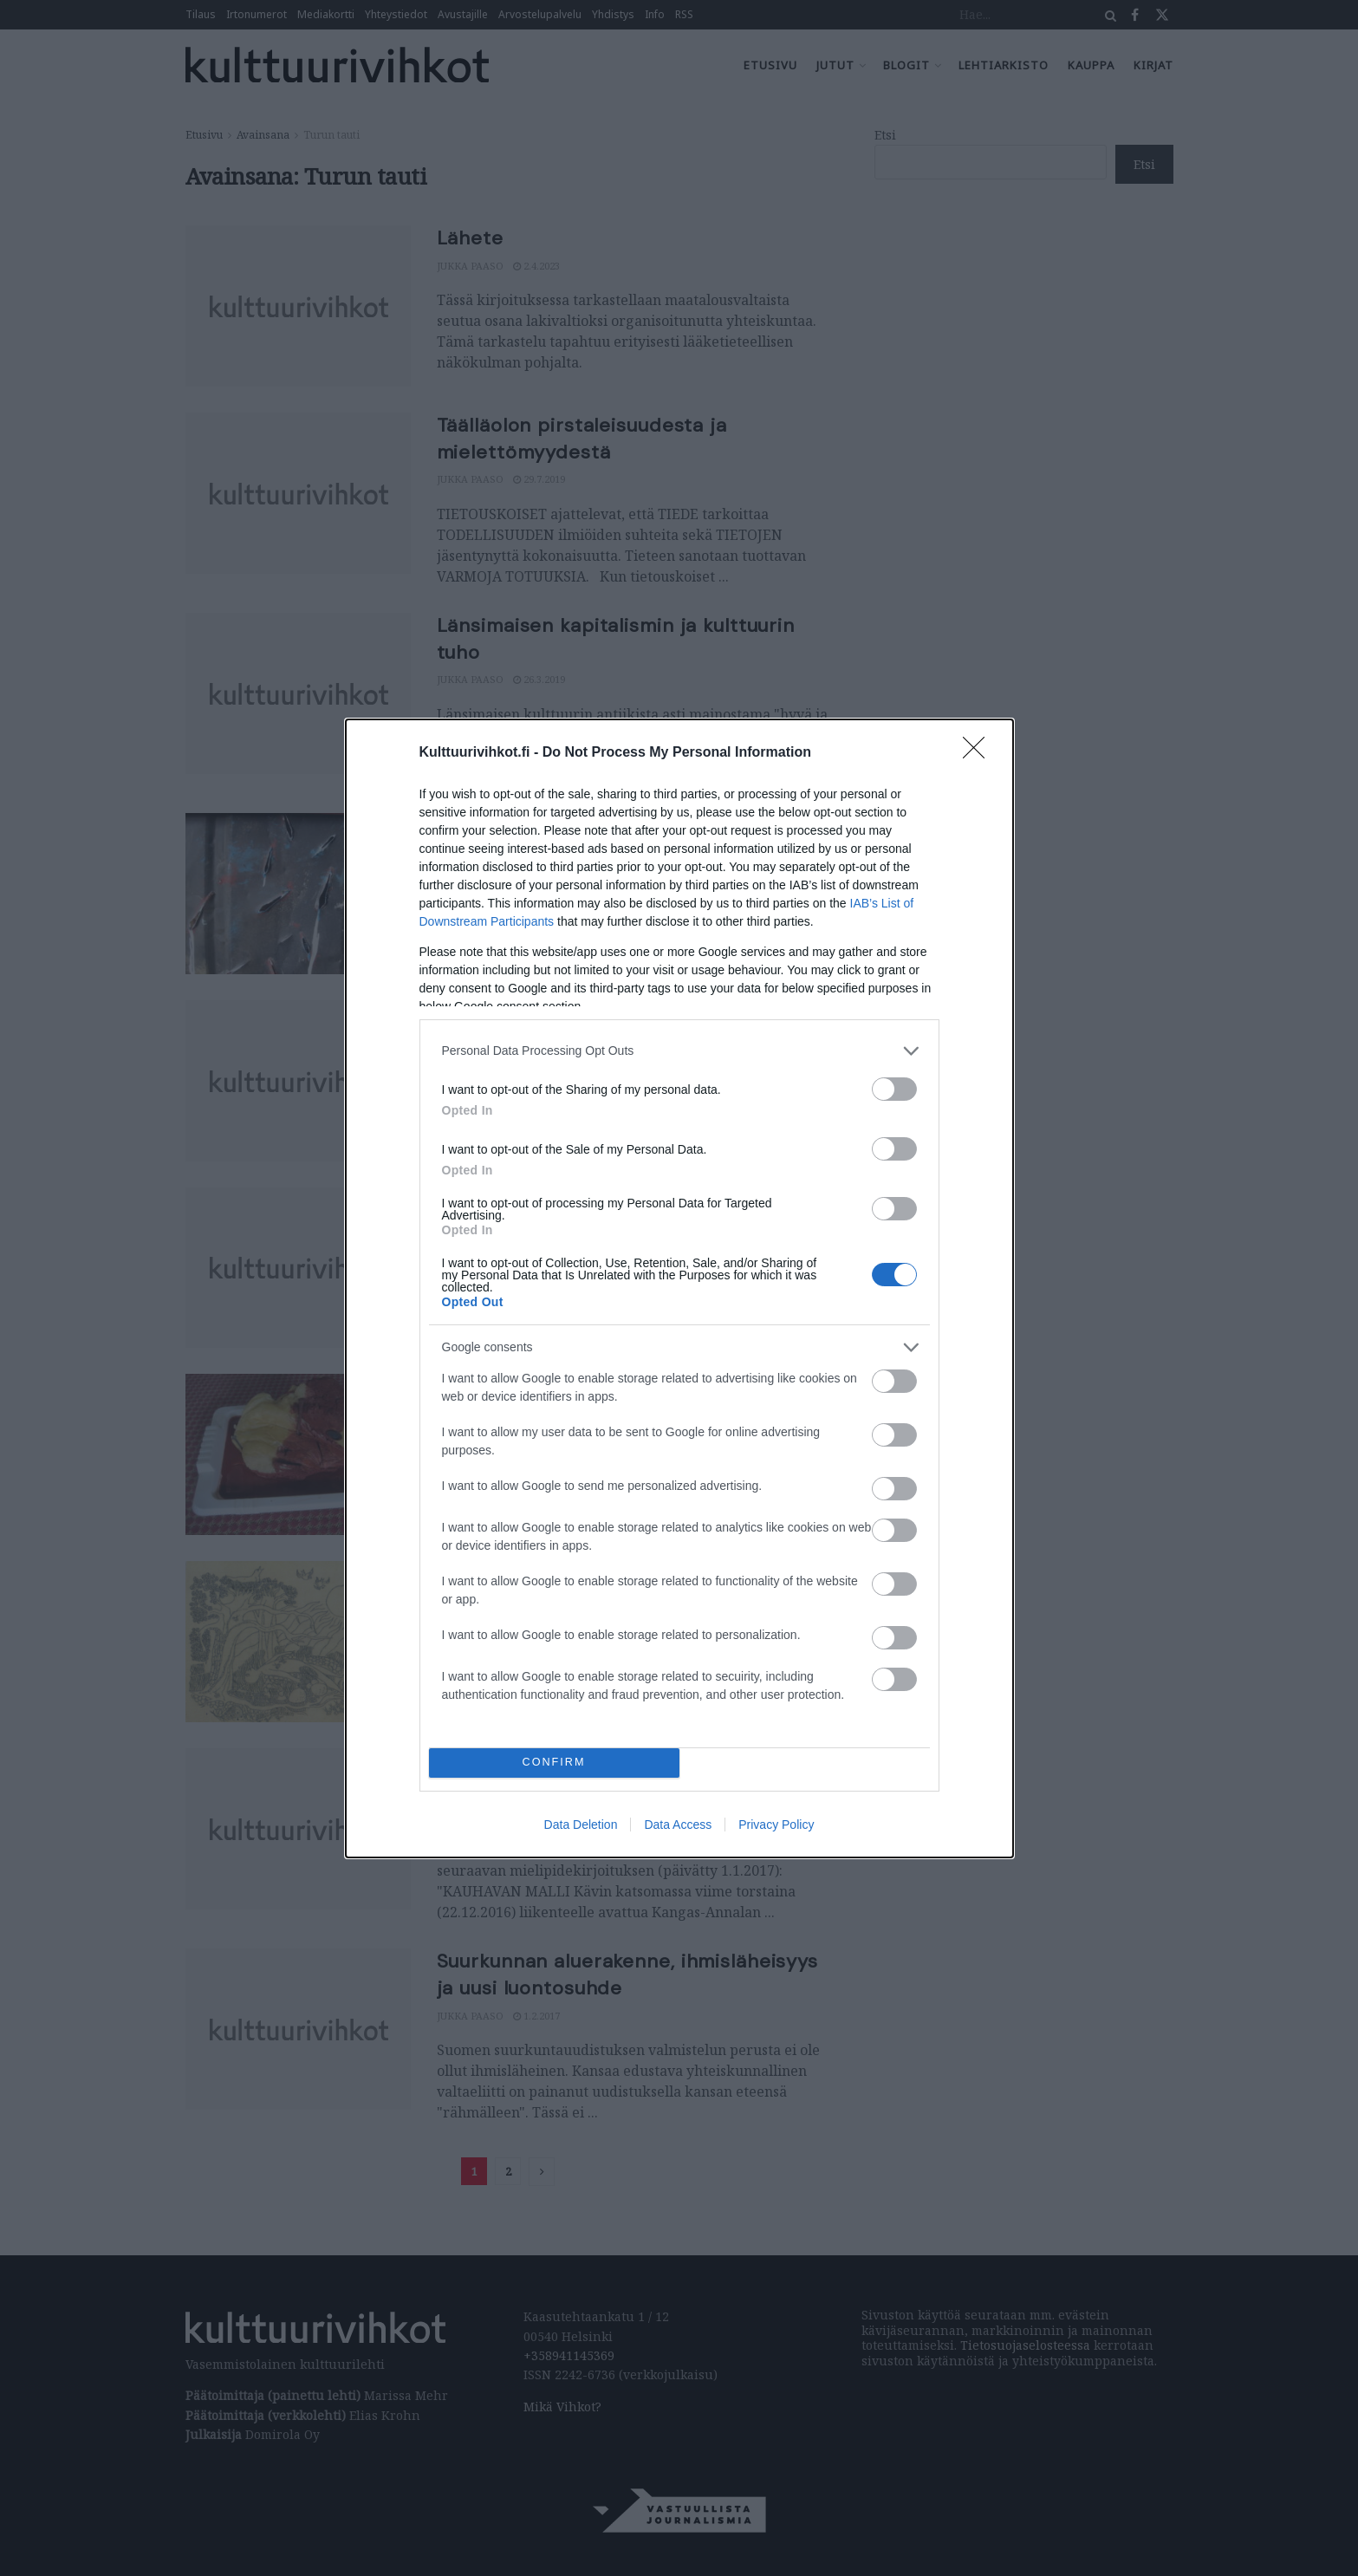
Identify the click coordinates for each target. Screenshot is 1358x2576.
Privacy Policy (776, 1824)
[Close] (979, 753)
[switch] (894, 1089)
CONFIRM (554, 1762)
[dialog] (679, 1288)
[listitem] (679, 1051)
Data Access (677, 1824)
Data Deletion (581, 1824)
